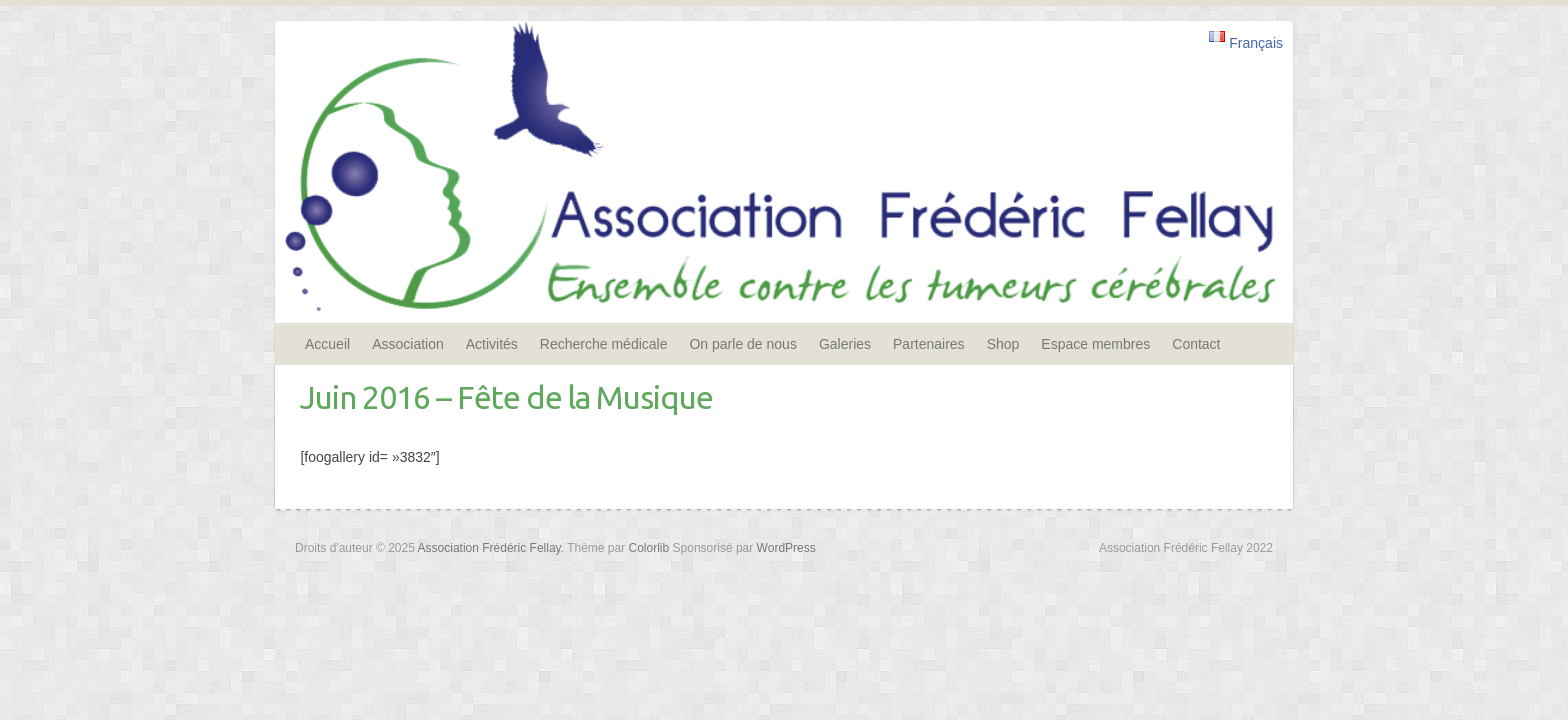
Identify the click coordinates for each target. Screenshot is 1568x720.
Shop (1003, 344)
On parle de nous (742, 344)
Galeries (845, 344)
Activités (492, 344)
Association (408, 344)
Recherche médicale (604, 344)
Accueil (327, 344)
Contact (1196, 344)
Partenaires (929, 344)
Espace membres (1095, 344)
